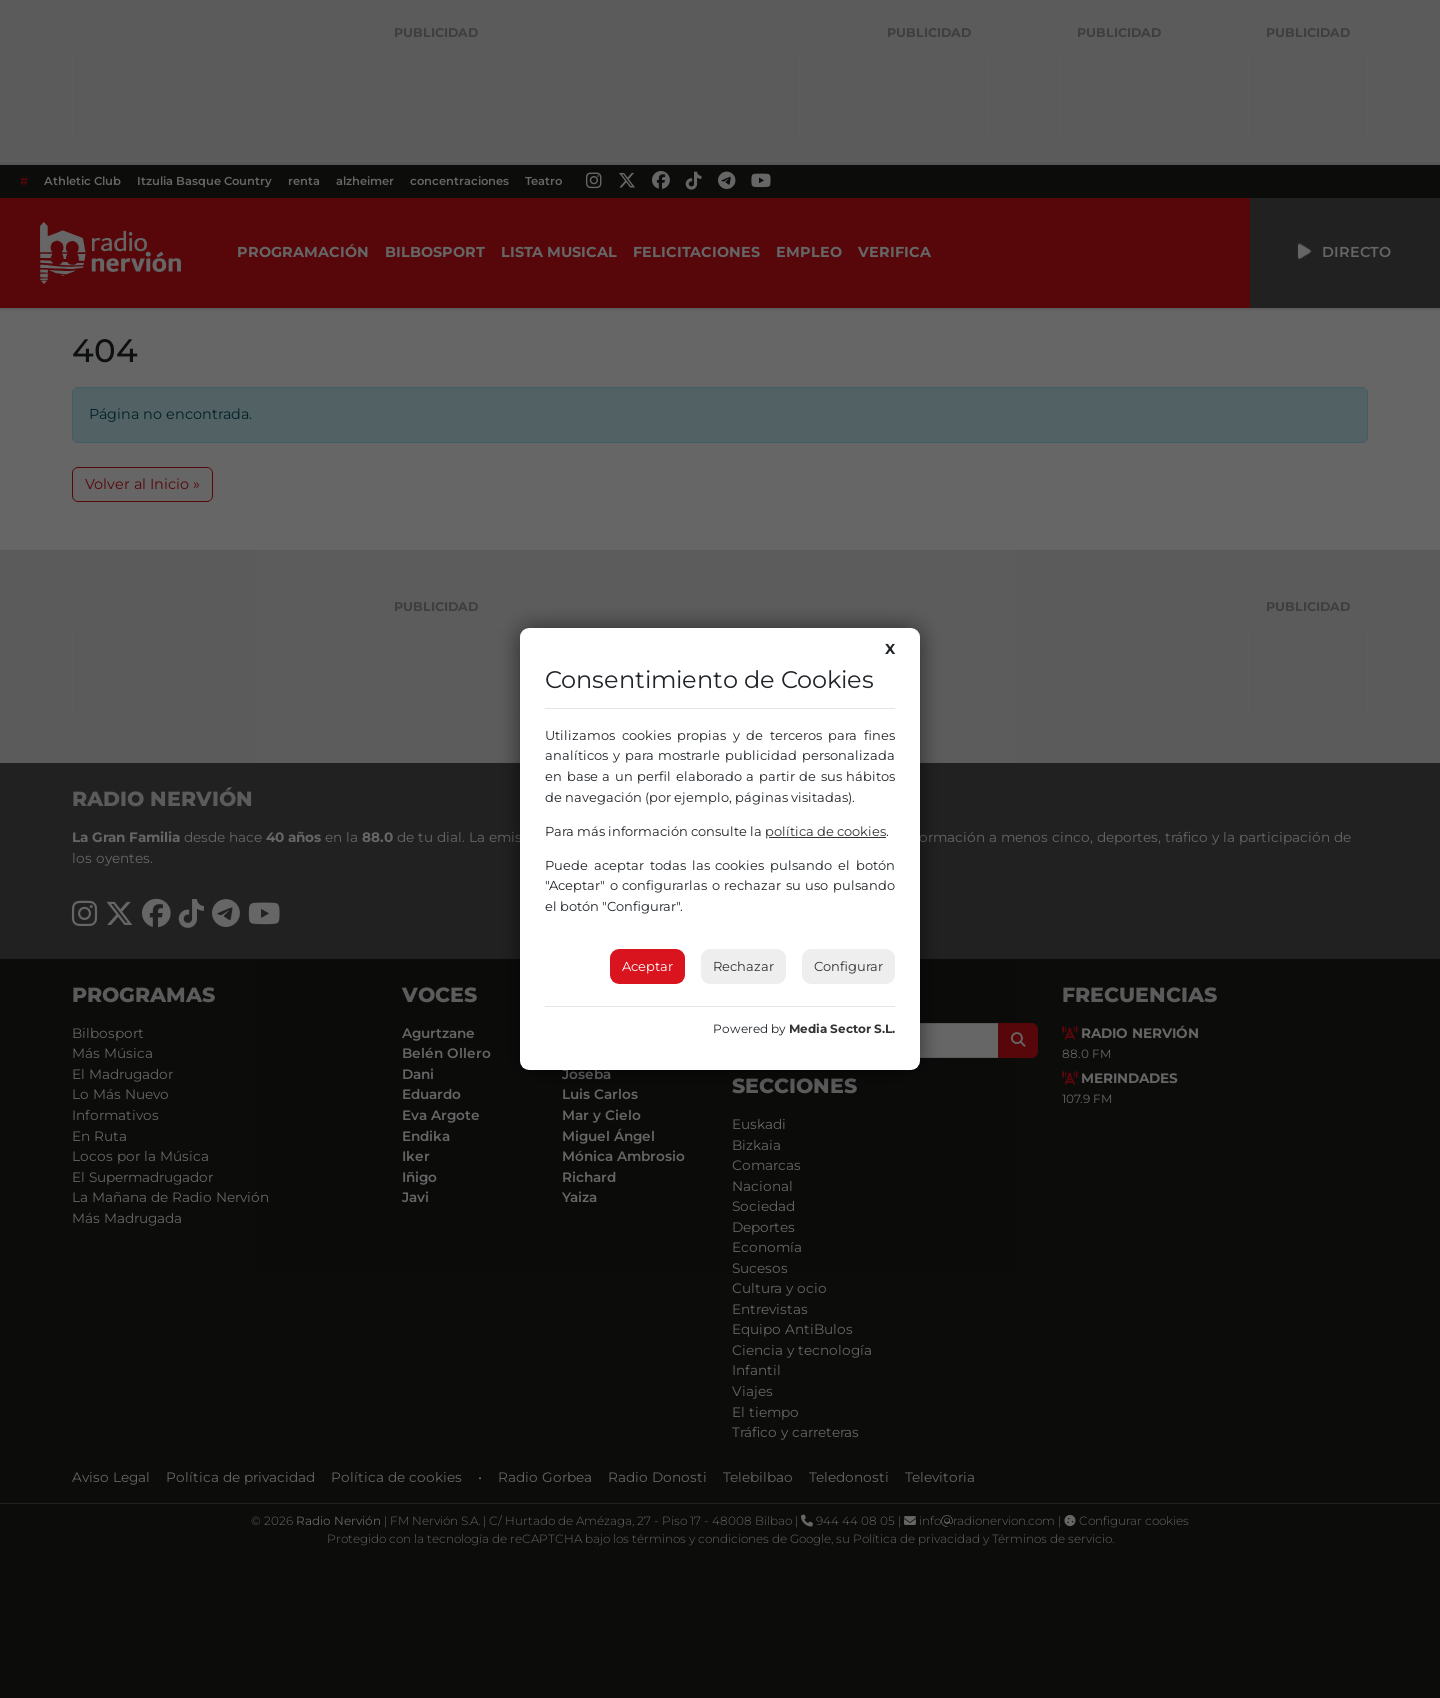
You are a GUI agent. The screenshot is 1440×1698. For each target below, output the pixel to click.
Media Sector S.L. (842, 1028)
